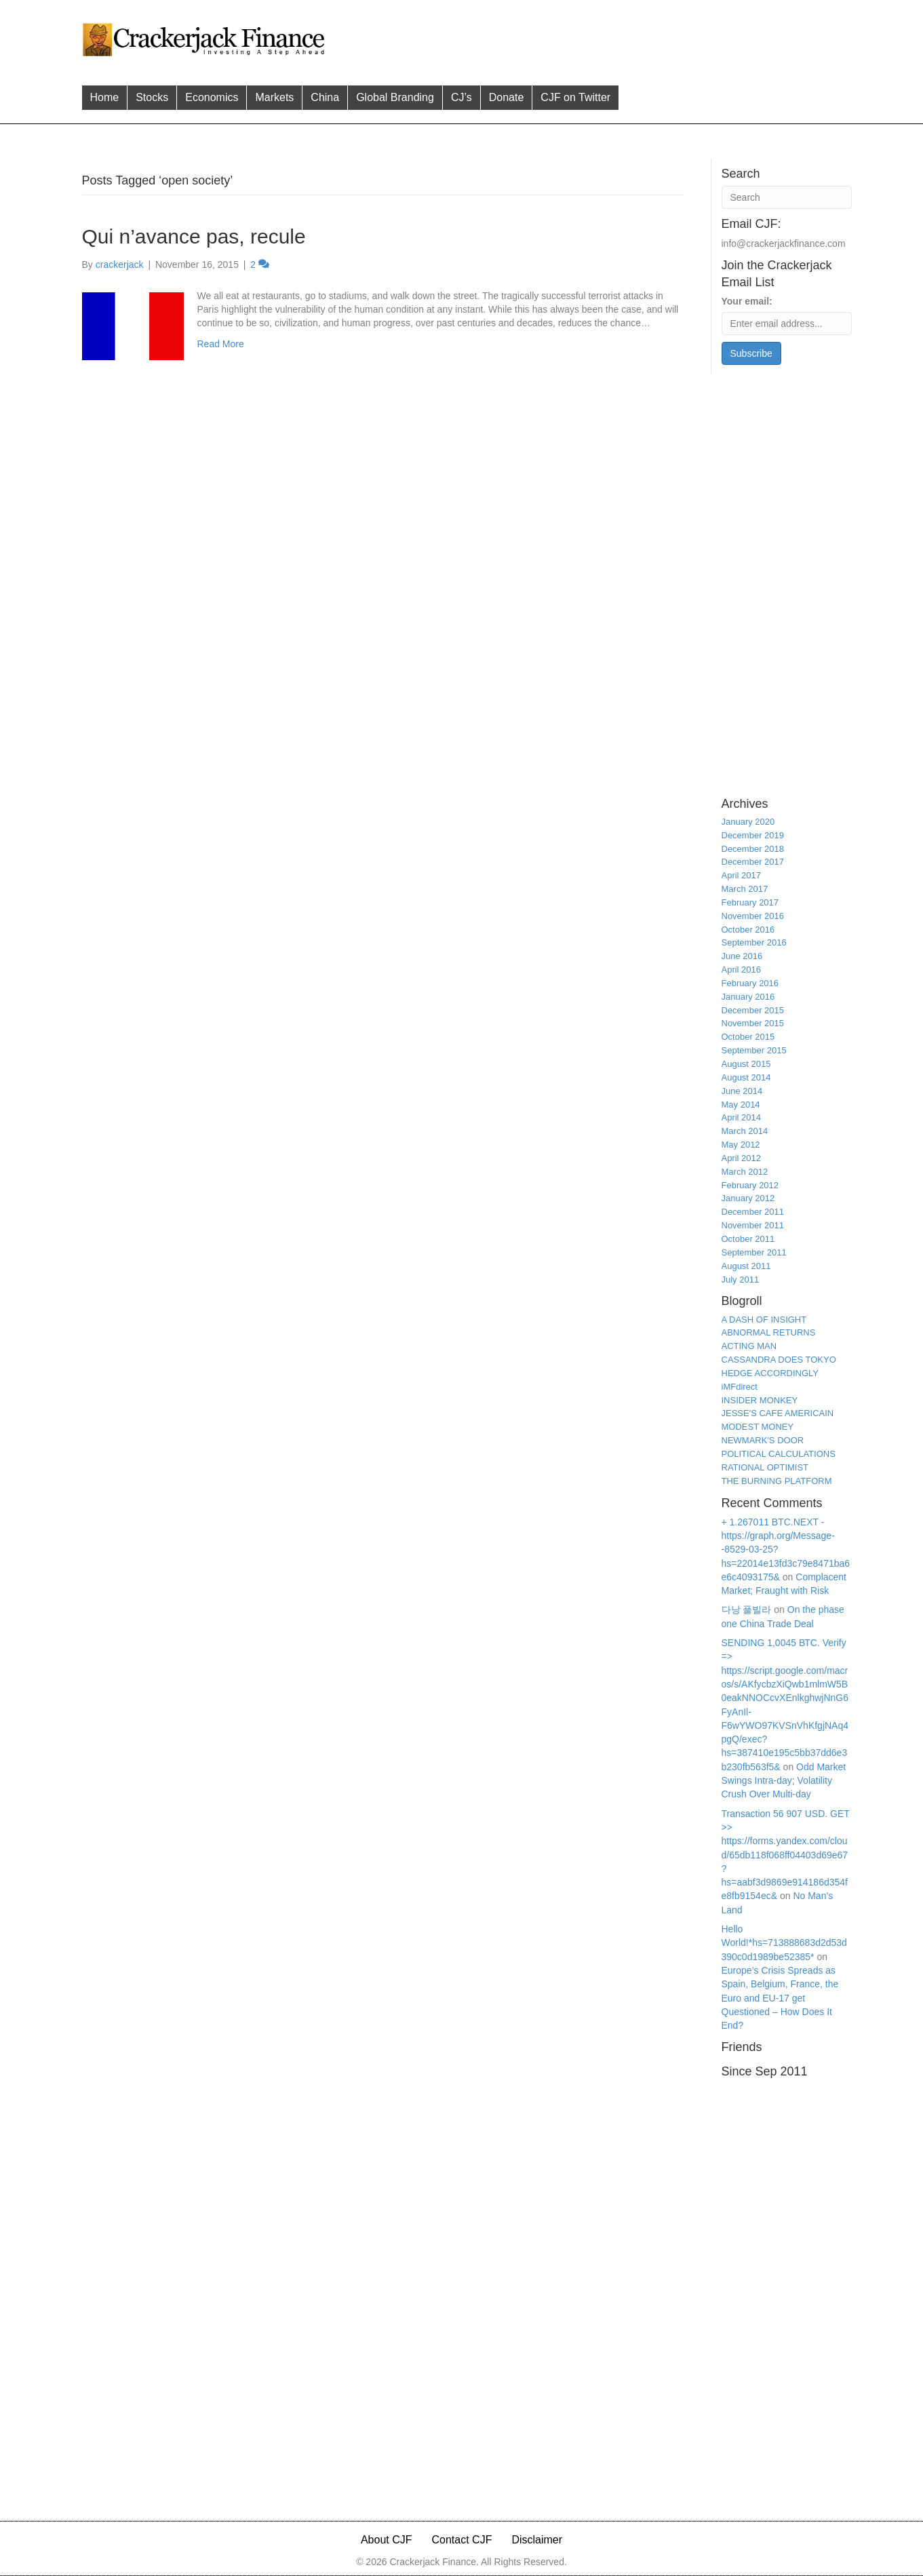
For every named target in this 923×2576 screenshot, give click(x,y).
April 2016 (742, 969)
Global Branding (395, 97)
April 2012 (742, 1158)
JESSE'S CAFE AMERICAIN (778, 1413)
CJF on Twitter (575, 97)
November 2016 (753, 916)
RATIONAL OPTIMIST (765, 1467)
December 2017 (753, 862)
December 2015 (753, 1010)
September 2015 (754, 1050)
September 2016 (754, 942)
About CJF (386, 2539)
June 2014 (742, 1091)
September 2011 (754, 1252)
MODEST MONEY (758, 1427)
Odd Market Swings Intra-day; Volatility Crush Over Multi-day (784, 1780)
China (325, 97)
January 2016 (748, 997)
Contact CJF (462, 2539)
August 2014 (746, 1077)
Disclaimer (536, 2539)
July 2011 (741, 1279)
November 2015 (753, 1023)
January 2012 (748, 1198)
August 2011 (746, 1266)
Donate (506, 97)
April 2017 (742, 875)
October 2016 (748, 929)
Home (104, 97)
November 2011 (753, 1225)
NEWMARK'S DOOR (763, 1440)
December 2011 (753, 1212)
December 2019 (753, 835)
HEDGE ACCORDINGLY (770, 1373)
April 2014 (742, 1117)
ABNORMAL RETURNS (769, 1332)
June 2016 (742, 956)
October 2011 (748, 1239)
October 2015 (748, 1037)
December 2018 (753, 849)
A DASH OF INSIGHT (764, 1319)
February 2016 (750, 983)
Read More (220, 343)
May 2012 (741, 1144)
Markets (274, 97)
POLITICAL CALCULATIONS (779, 1454)
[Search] (787, 197)
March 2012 (745, 1172)
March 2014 (745, 1131)
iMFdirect (740, 1387)
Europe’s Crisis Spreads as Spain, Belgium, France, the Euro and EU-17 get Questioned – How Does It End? (780, 1998)
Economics (211, 97)
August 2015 (746, 1064)
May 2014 (741, 1104)
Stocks (152, 97)
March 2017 (745, 889)
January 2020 (748, 822)
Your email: (747, 301)
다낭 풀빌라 (747, 1609)
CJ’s (461, 97)
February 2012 (750, 1185)
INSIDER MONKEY (760, 1400)
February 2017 (750, 902)
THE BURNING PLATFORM (777, 1481)
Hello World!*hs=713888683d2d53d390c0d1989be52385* (784, 1943)
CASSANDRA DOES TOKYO (779, 1359)
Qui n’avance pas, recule (194, 236)
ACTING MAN (749, 1346)
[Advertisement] (590, 38)
